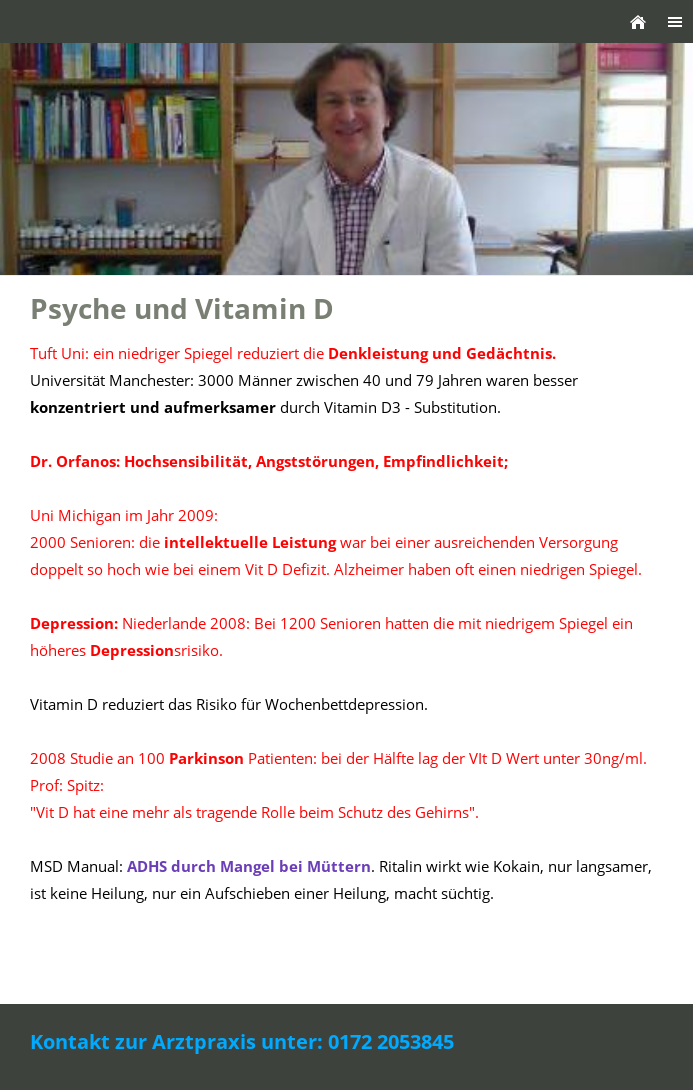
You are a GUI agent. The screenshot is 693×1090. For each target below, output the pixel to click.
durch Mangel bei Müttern (249, 866)
